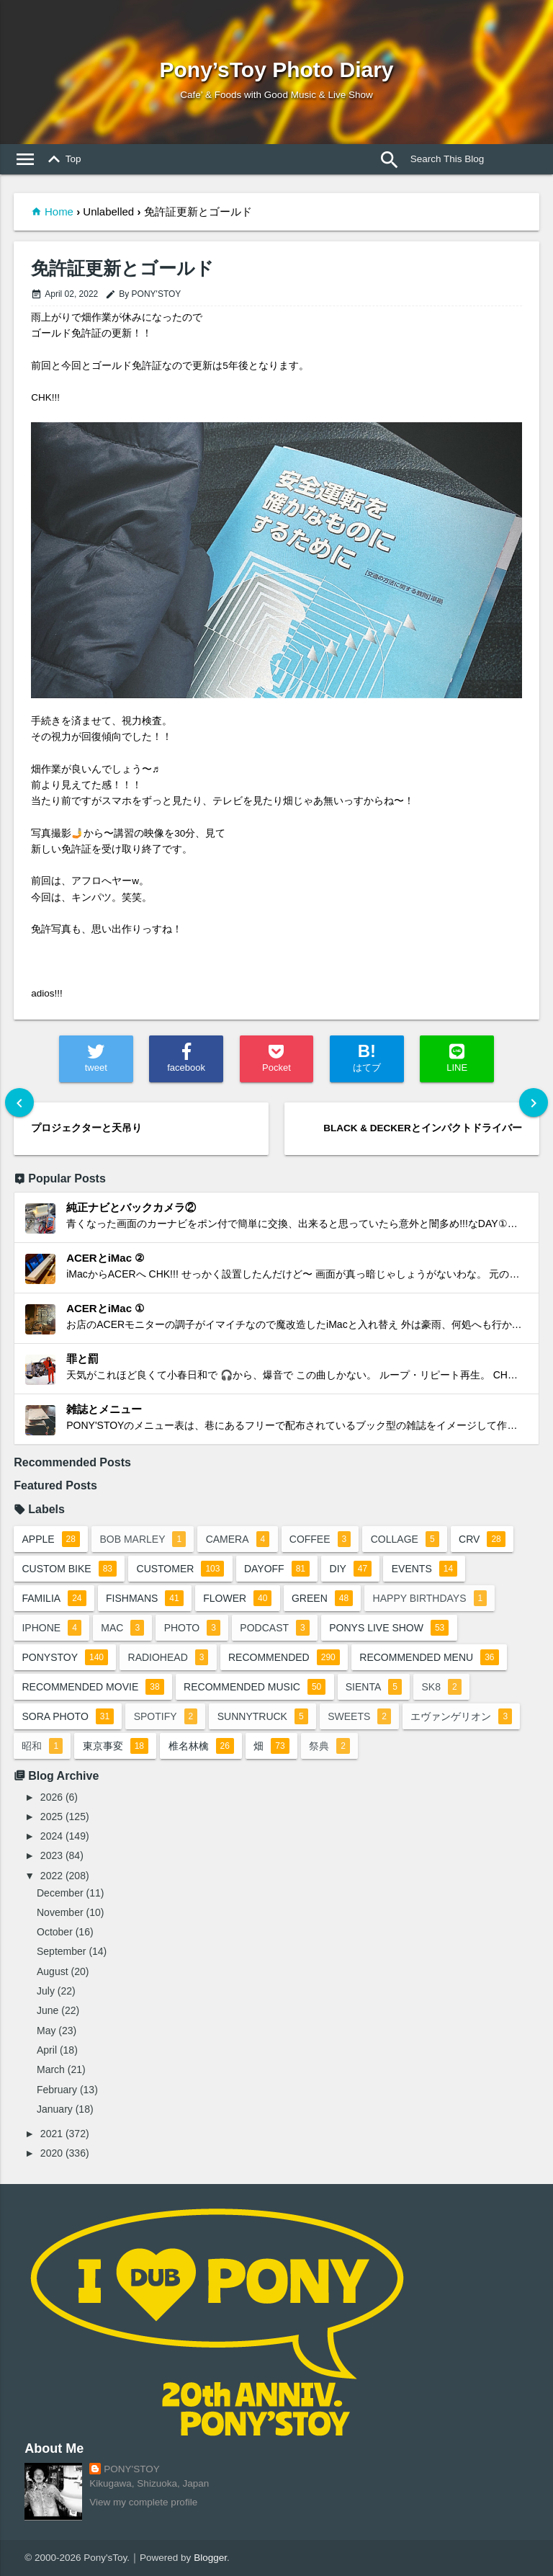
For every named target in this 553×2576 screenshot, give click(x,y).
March (51, 2069)
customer (181, 1569)
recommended (284, 1657)
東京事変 (115, 1746)
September (61, 1951)
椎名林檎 (201, 1746)
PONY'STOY (131, 2469)
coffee (320, 1539)
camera (238, 1539)
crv (482, 1539)
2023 (51, 1855)
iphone (51, 1628)
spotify (166, 1716)
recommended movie (92, 1687)
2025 (51, 1816)
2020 (51, 2153)
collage (405, 1539)
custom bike (69, 1569)
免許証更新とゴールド (122, 268)
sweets (359, 1716)
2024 (51, 1836)
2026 (51, 1797)
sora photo (68, 1716)
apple (51, 1539)
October (55, 1932)
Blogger (210, 2557)
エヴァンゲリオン (461, 1716)
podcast (274, 1628)
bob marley (142, 1539)
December (60, 1893)
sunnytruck (262, 1716)
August (52, 1971)
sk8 (441, 1687)
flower (237, 1598)
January (55, 2109)
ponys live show (389, 1628)
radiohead (168, 1657)
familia (54, 1598)
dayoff (277, 1569)
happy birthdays (430, 1598)
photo (192, 1628)
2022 (51, 1875)
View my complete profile (143, 2502)
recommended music (254, 1687)
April (47, 2050)
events (424, 1569)
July (46, 1991)
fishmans (145, 1598)
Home (59, 211)
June (47, 2010)
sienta (374, 1687)
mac (122, 1628)
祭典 (329, 1746)
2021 (51, 2133)
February (57, 2089)
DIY (351, 1569)
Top (61, 159)
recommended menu (428, 1657)
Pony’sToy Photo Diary (276, 69)
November (60, 1912)
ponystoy (65, 1657)
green (322, 1598)
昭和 (42, 1746)
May (46, 2030)
